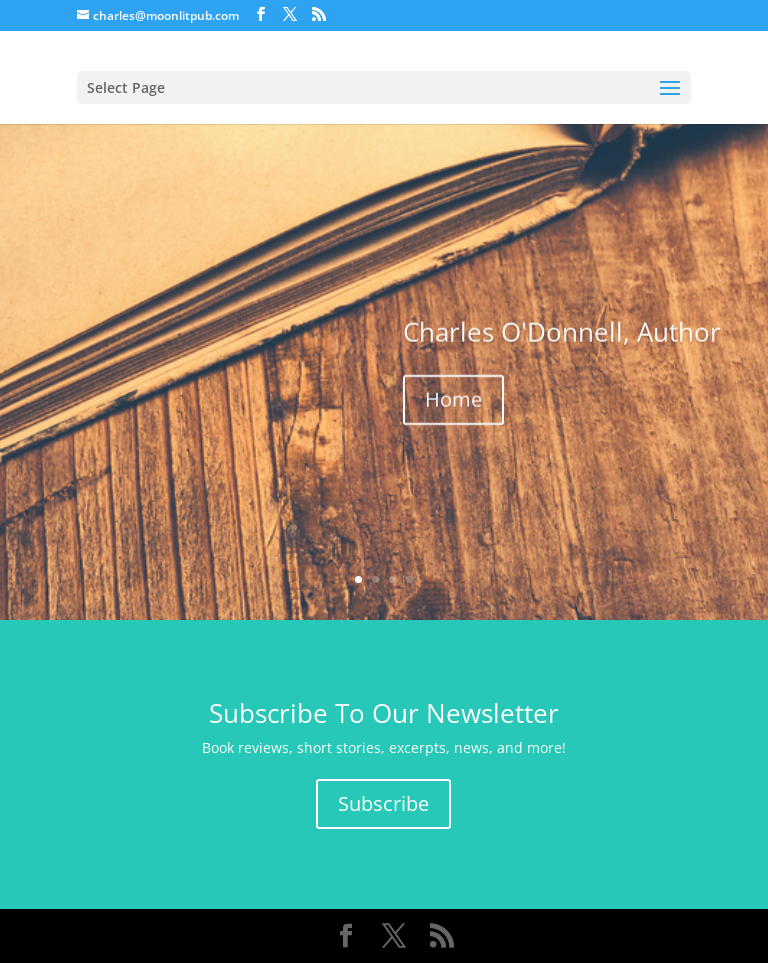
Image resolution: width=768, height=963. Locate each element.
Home (453, 401)
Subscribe (383, 803)
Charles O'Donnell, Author (562, 334)
